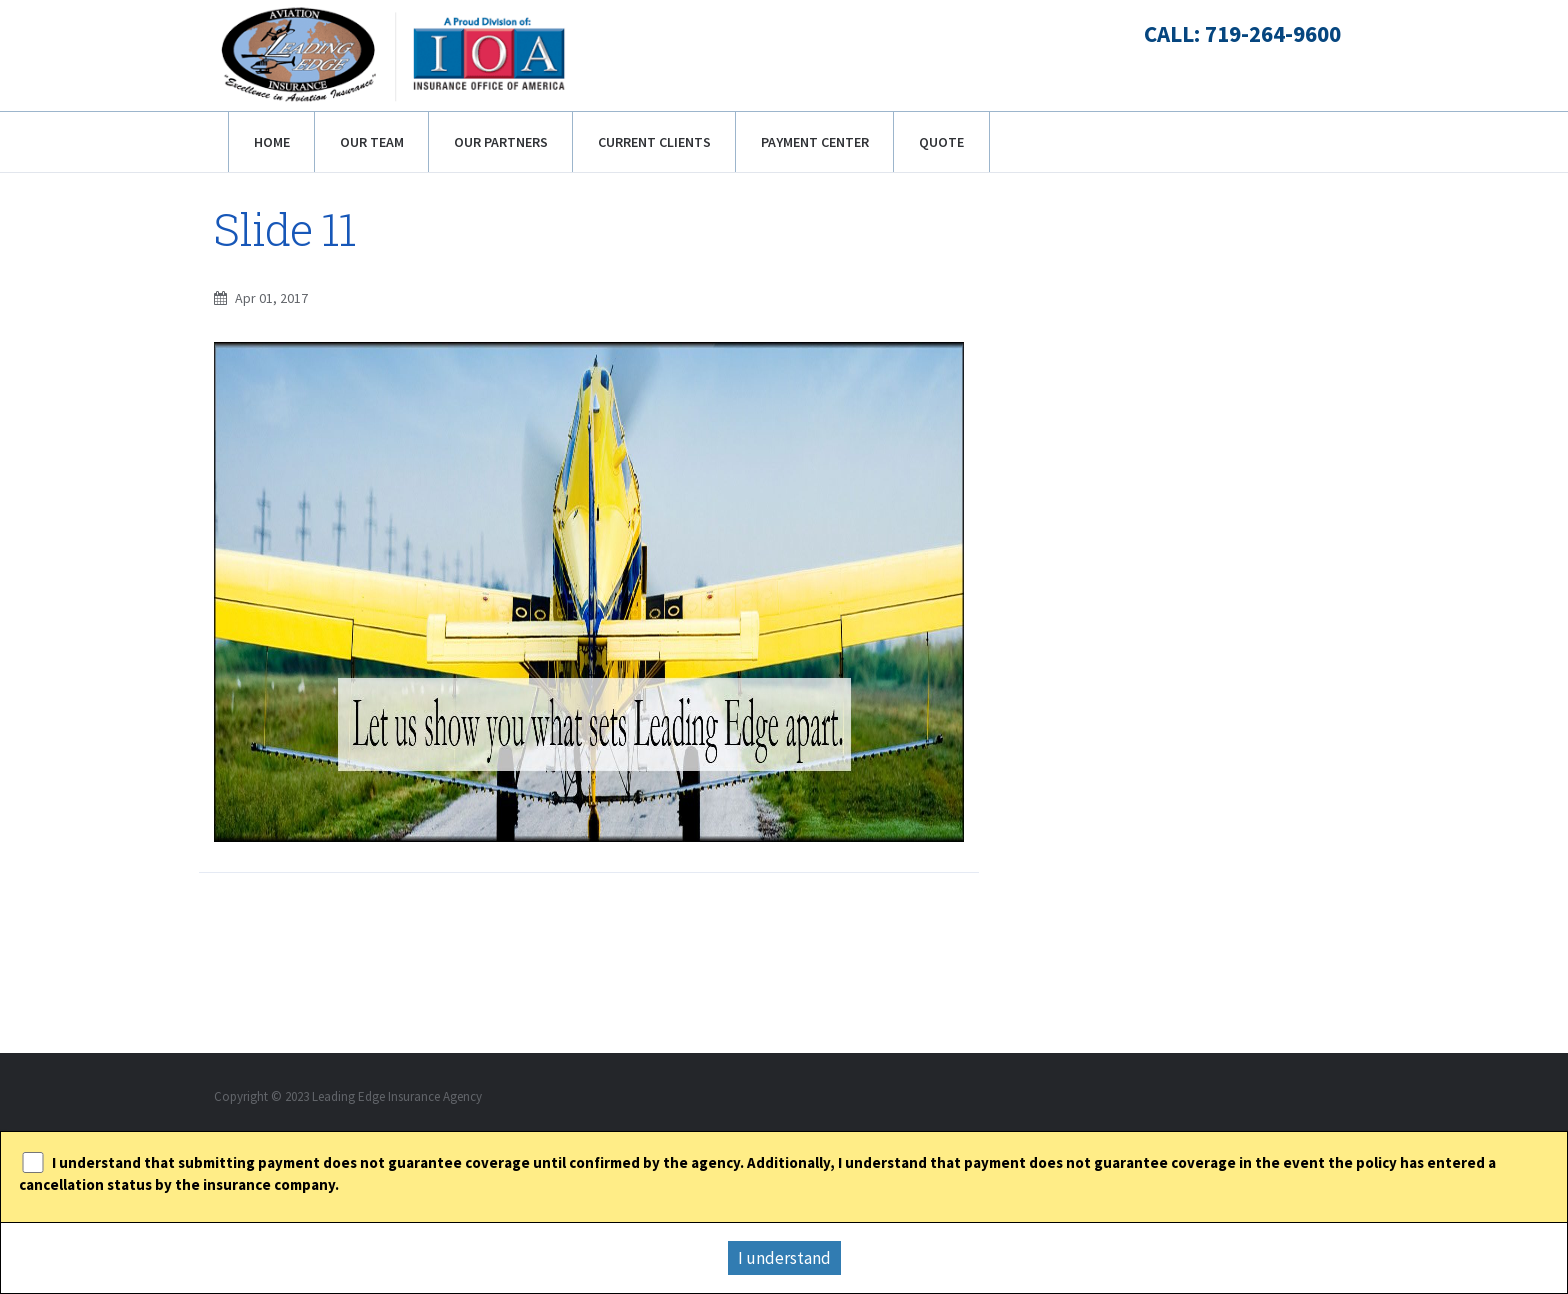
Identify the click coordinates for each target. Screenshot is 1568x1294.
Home (272, 142)
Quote (941, 142)
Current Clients (654, 142)
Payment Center (815, 142)
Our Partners (501, 142)
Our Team (372, 142)
